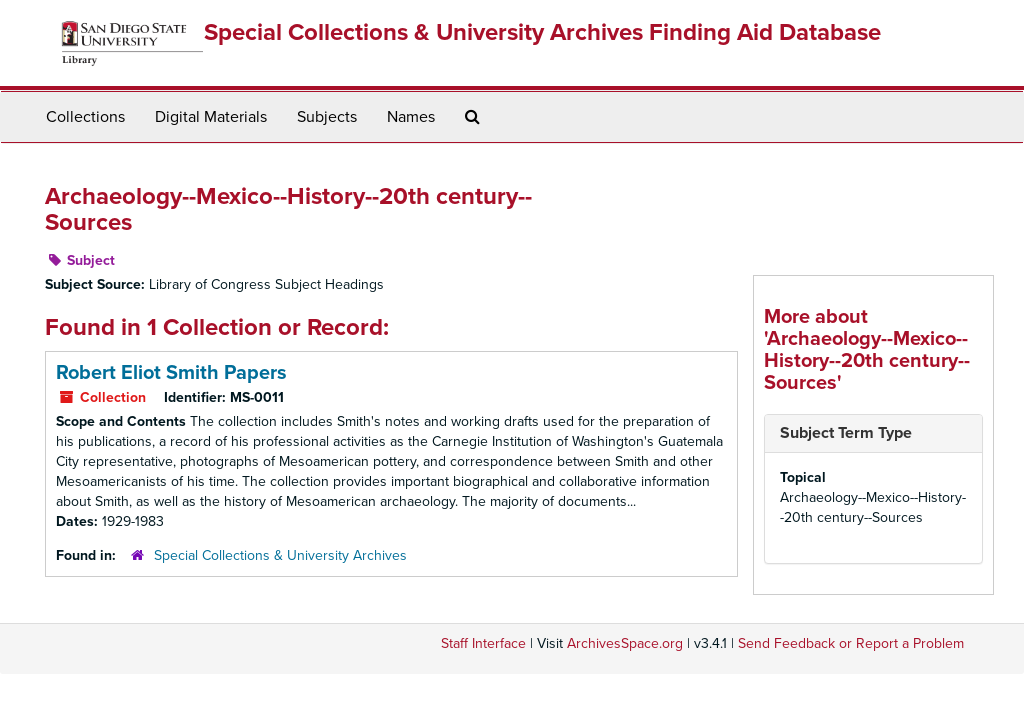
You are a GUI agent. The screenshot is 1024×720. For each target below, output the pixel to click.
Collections (85, 117)
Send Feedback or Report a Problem (851, 643)
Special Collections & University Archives (280, 555)
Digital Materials (211, 117)
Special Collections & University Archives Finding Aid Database (542, 32)
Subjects (327, 117)
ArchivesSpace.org (625, 643)
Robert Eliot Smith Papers (171, 373)
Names (411, 117)
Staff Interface (483, 643)
